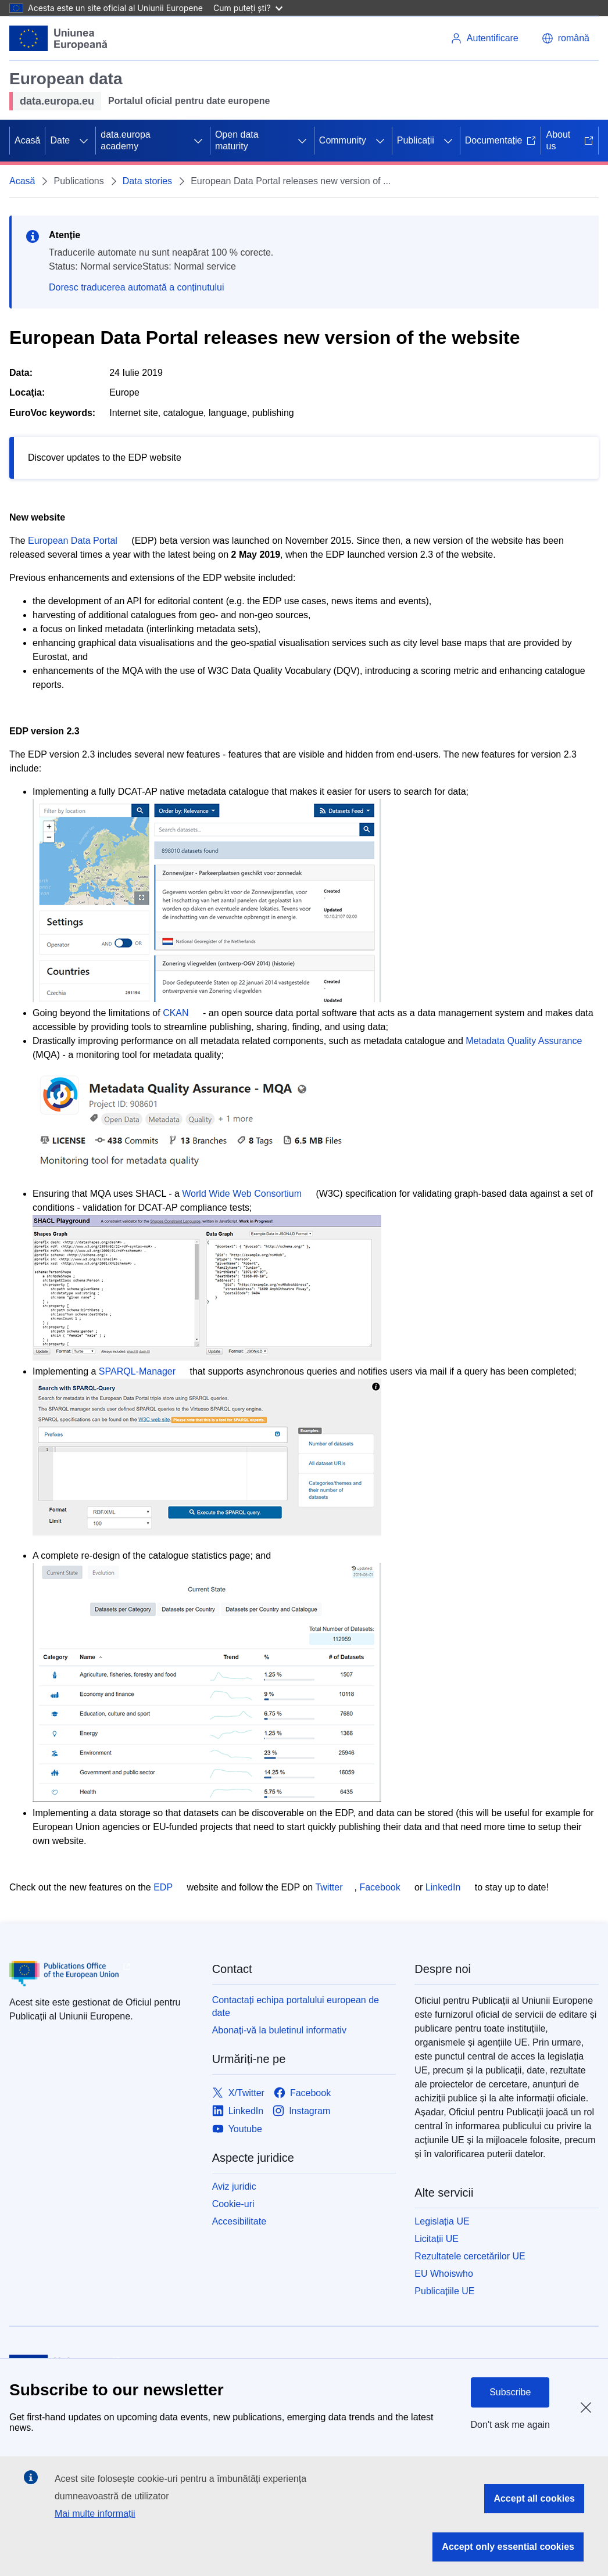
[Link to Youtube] (237, 2129)
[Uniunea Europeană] (58, 38)
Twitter (328, 1887)
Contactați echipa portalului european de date (295, 2006)
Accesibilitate (239, 2221)
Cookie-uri (233, 2204)
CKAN (175, 1013)
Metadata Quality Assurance (524, 1041)
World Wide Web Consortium (242, 1194)
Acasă (27, 140)
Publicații (415, 140)
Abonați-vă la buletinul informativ (279, 2030)
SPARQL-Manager (137, 1371)
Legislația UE (441, 2221)
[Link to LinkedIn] (238, 2111)
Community (342, 140)
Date (60, 140)
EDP (163, 1887)
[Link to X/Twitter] (238, 2093)
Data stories (147, 181)
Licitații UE (436, 2239)
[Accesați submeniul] (83, 141)
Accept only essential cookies (508, 2547)
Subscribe (510, 2392)
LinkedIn (443, 1887)
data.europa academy (125, 140)
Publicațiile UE (444, 2291)
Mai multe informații (95, 2513)
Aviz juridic (234, 2186)
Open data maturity (237, 140)
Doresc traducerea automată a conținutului (136, 287)
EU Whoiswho (443, 2274)
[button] (565, 38)
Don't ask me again (510, 2425)
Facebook (379, 1887)
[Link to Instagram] (301, 2111)
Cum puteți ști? (247, 8)
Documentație (501, 140)
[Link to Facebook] (302, 2093)
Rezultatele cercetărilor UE (469, 2256)
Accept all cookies (534, 2498)
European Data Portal (72, 541)
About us (569, 140)
